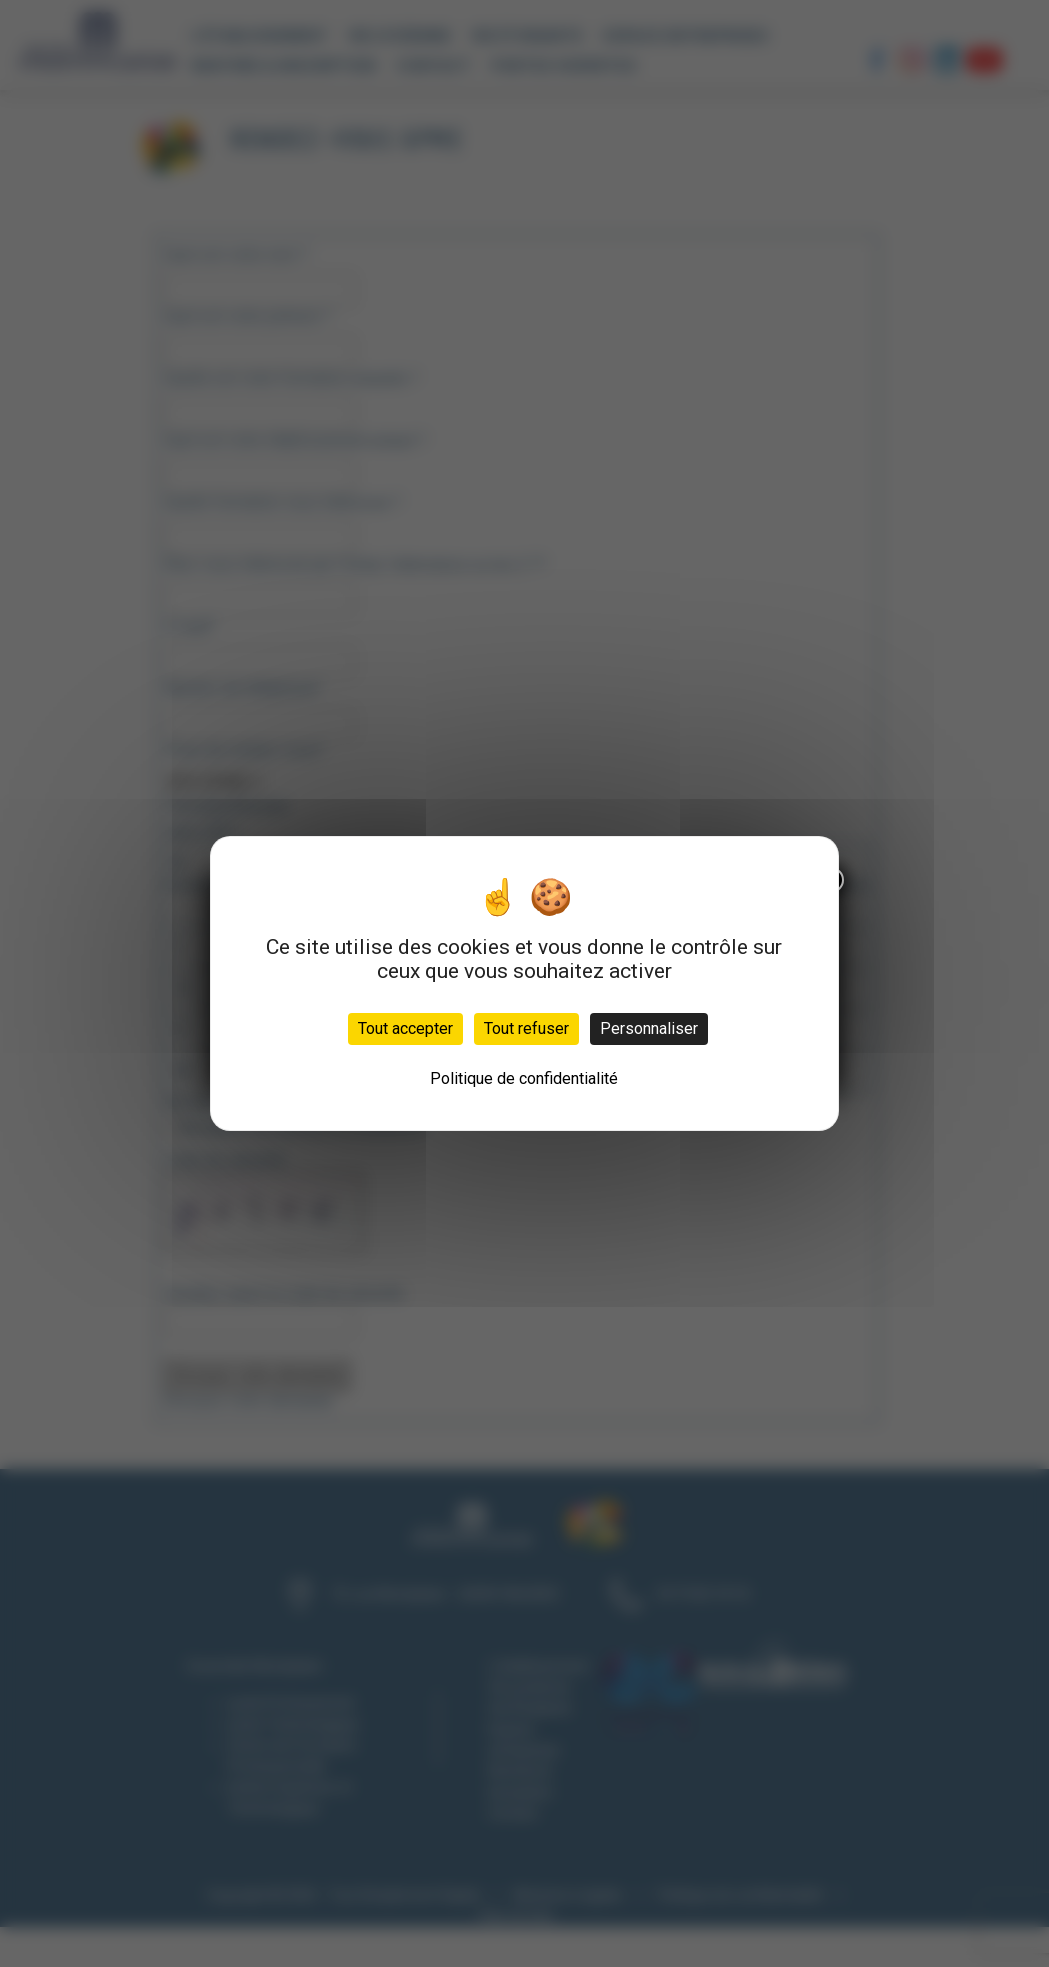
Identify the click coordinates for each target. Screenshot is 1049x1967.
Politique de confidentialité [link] (524, 1078)
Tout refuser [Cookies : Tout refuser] (526, 1028)
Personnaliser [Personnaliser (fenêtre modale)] (649, 1028)
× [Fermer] (326, 280)
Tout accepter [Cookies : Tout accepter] (405, 1028)
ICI (247, 452)
